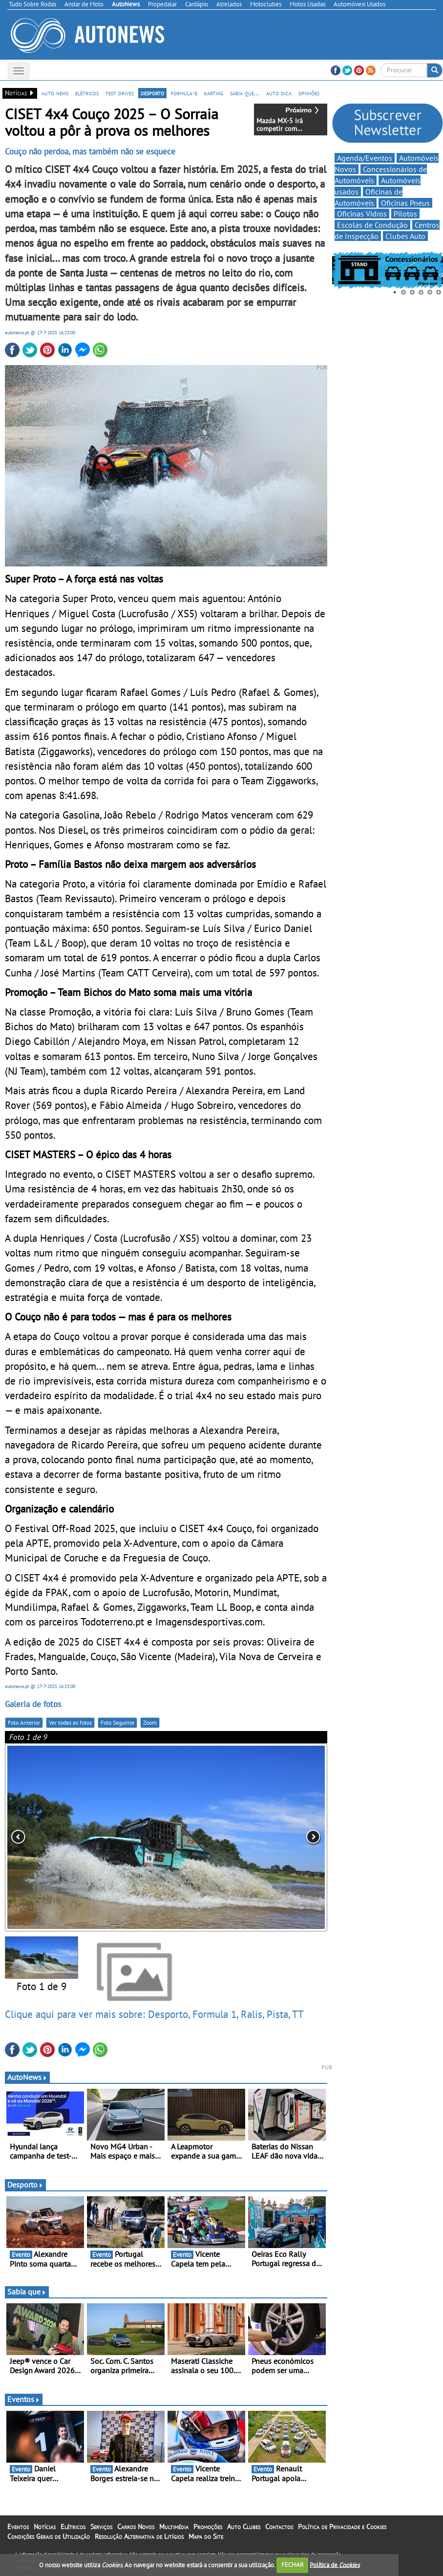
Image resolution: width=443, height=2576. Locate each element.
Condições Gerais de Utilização (48, 2536)
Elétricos (73, 2526)
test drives (119, 92)
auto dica (279, 92)
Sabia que (26, 2291)
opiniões (308, 92)
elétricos (87, 92)
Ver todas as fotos (70, 1722)
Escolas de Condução (372, 225)
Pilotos (405, 213)
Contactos (279, 2526)
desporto (152, 92)
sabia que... (244, 92)
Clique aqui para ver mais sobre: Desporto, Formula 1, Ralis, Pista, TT (154, 2014)
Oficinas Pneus (405, 203)
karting (213, 92)
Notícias (45, 2526)
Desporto (25, 2184)
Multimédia (174, 2526)
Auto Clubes (243, 2526)
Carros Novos (135, 2526)
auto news (55, 92)
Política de (334, 2564)
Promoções (207, 2526)
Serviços (101, 2526)
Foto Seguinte (117, 1722)
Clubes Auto (405, 236)
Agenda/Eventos (364, 158)
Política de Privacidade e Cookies (342, 2526)
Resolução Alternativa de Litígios (139, 2536)
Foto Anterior (24, 1722)
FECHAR (292, 2564)
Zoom (150, 1722)
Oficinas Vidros (362, 213)
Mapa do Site (206, 2536)
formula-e (184, 92)
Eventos (23, 2399)
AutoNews (27, 2077)
